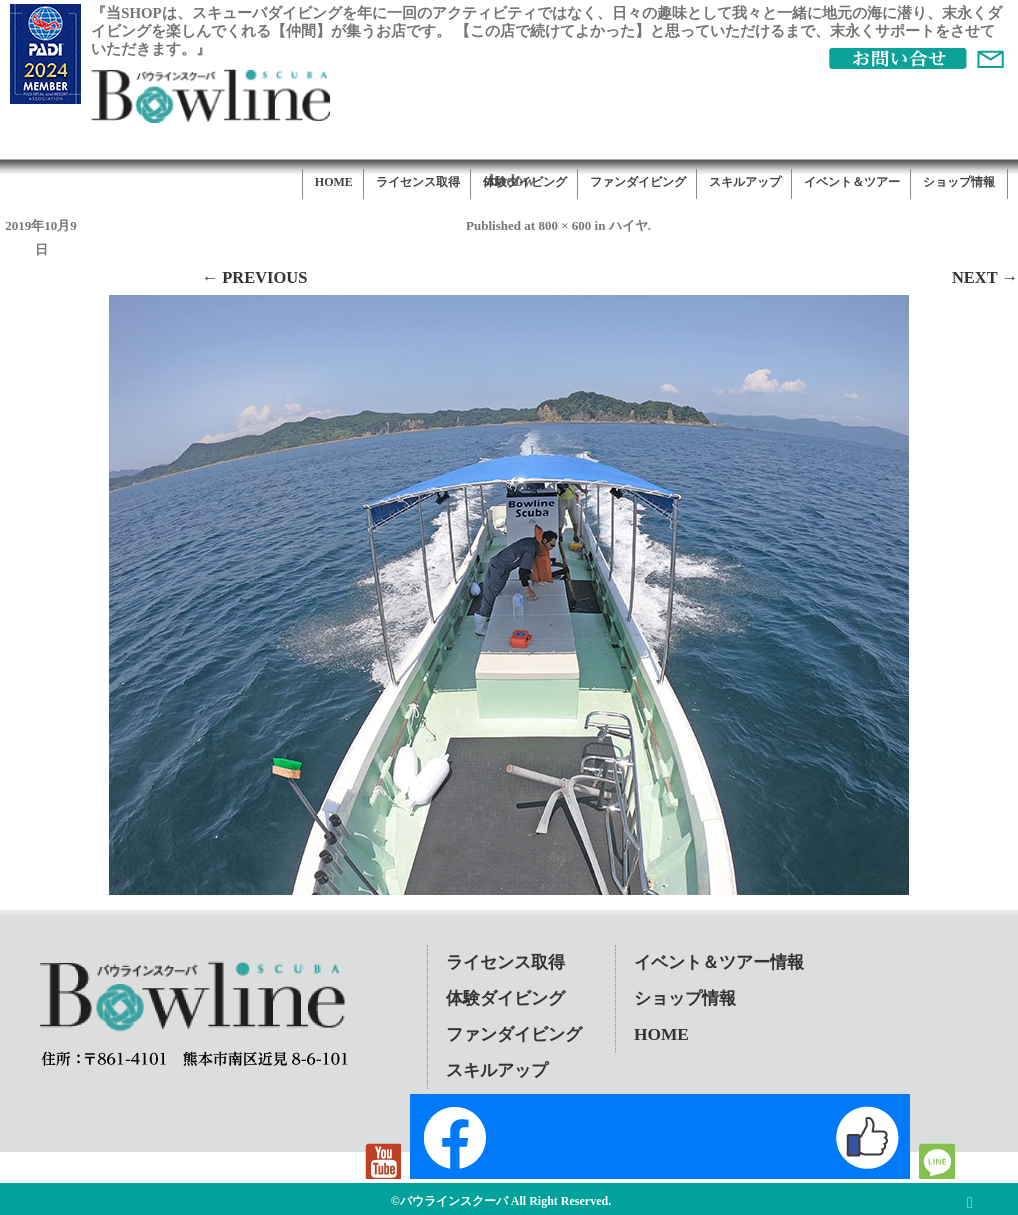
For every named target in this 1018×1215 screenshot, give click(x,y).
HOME (334, 182)
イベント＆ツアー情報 (719, 962)
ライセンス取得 (418, 182)
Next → (985, 277)
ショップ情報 (959, 182)
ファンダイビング (638, 182)
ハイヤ (628, 225)
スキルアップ (745, 182)
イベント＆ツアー (852, 182)
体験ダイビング (525, 182)
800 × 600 (564, 225)
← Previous (255, 277)
